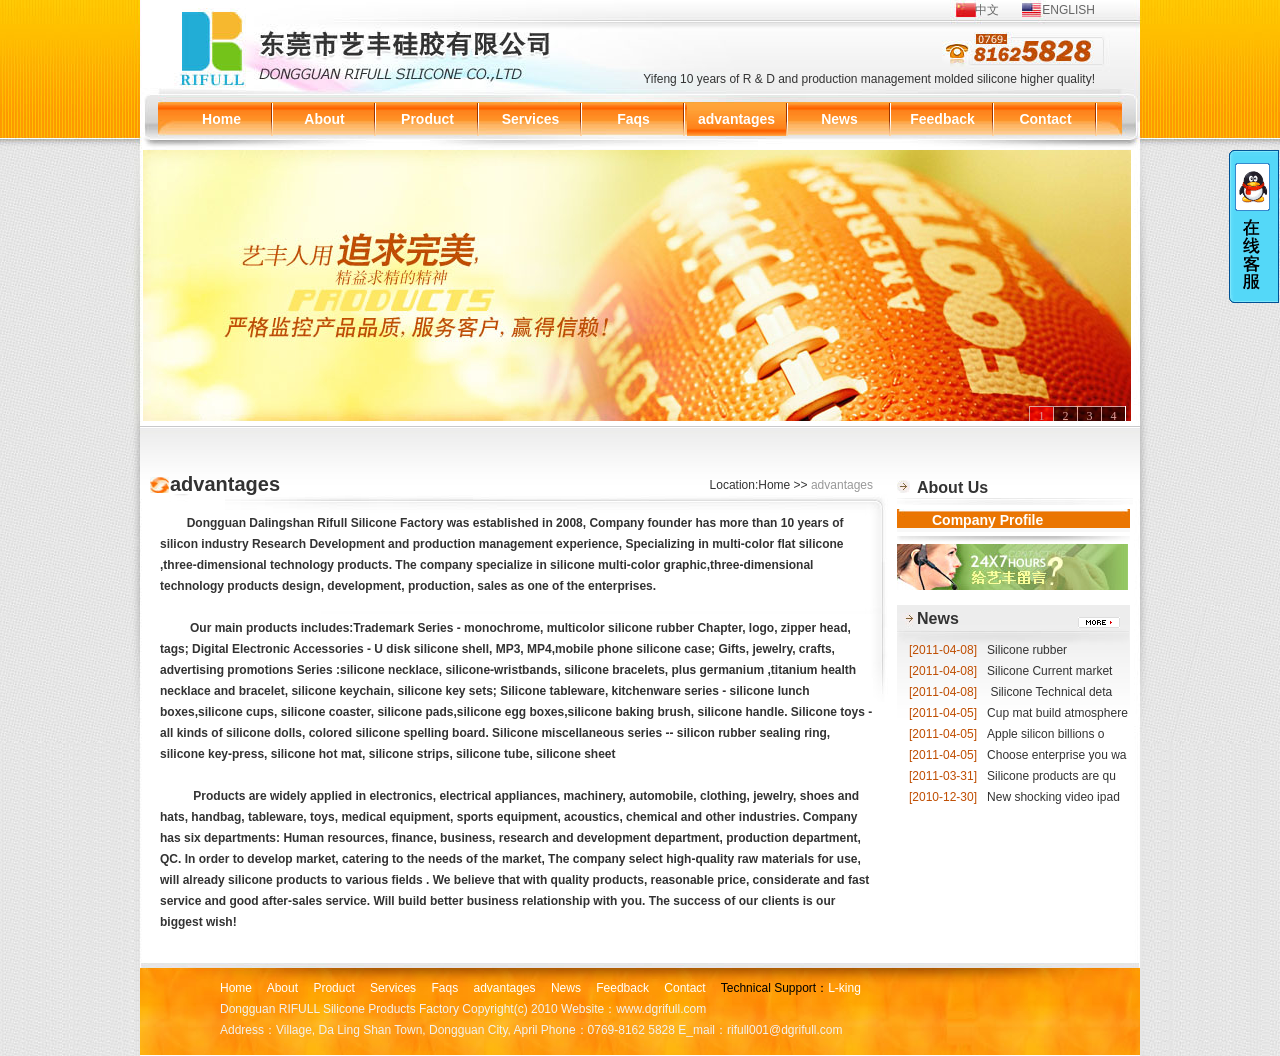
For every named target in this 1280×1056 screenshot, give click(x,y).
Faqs (633, 119)
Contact (1045, 119)
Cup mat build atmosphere (1018, 713)
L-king (844, 988)
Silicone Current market (1010, 671)
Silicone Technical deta (1010, 692)
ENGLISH (1068, 10)
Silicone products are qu (1012, 776)
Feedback (942, 119)
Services (531, 119)
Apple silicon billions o (1006, 734)
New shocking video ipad (1014, 797)
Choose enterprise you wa (1017, 755)
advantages (736, 119)
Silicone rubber (988, 650)
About (324, 119)
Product (427, 119)
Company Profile (987, 520)
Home (221, 119)
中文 (987, 10)
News (839, 119)
